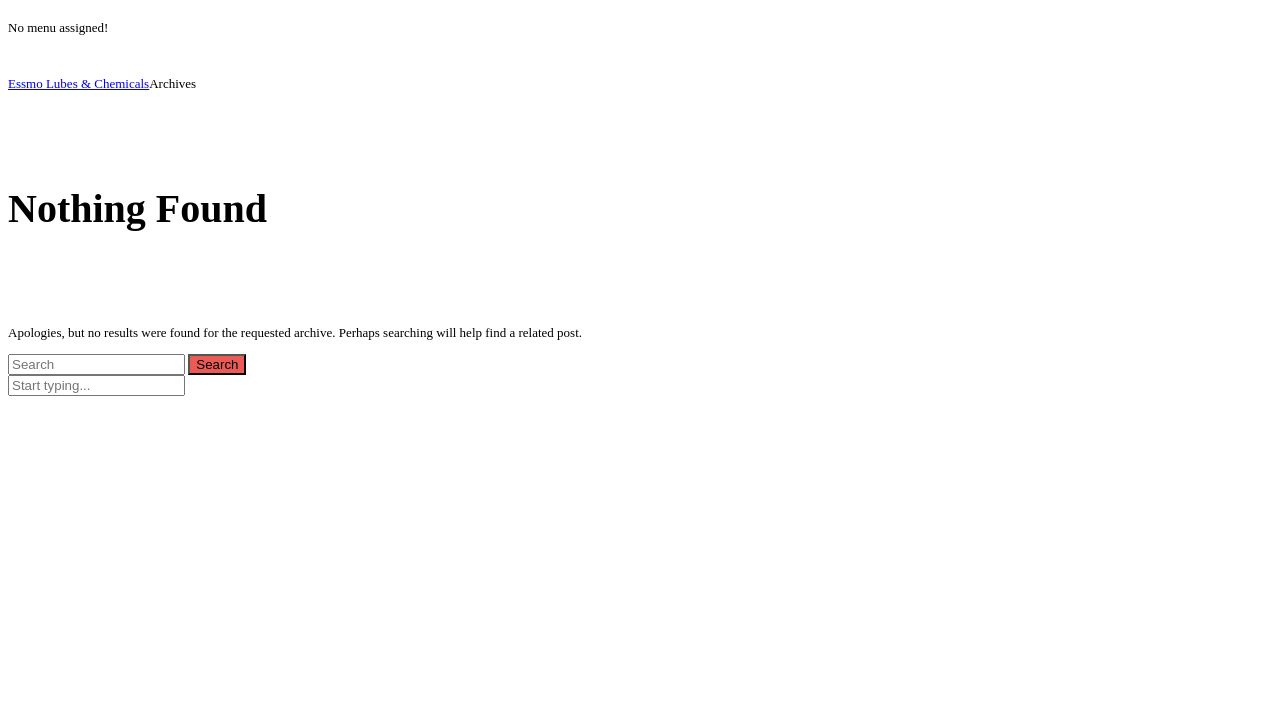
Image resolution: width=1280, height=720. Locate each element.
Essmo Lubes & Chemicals (78, 83)
